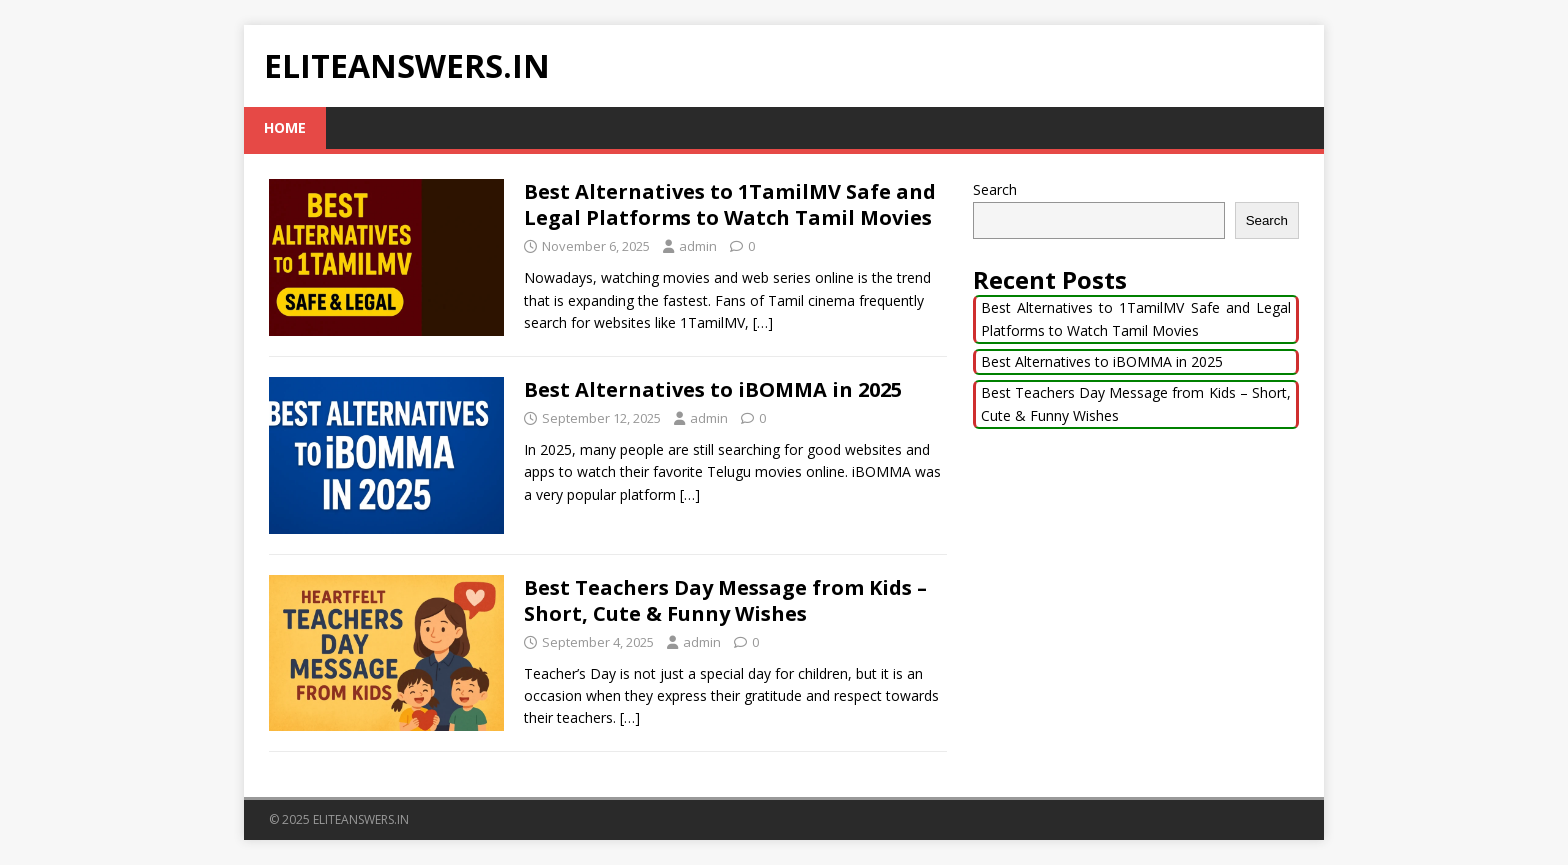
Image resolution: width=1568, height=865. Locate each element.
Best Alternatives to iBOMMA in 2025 (713, 389)
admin (698, 246)
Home (285, 127)
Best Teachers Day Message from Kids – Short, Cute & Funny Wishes (725, 600)
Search (995, 189)
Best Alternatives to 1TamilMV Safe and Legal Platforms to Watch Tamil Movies (730, 204)
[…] (763, 322)
